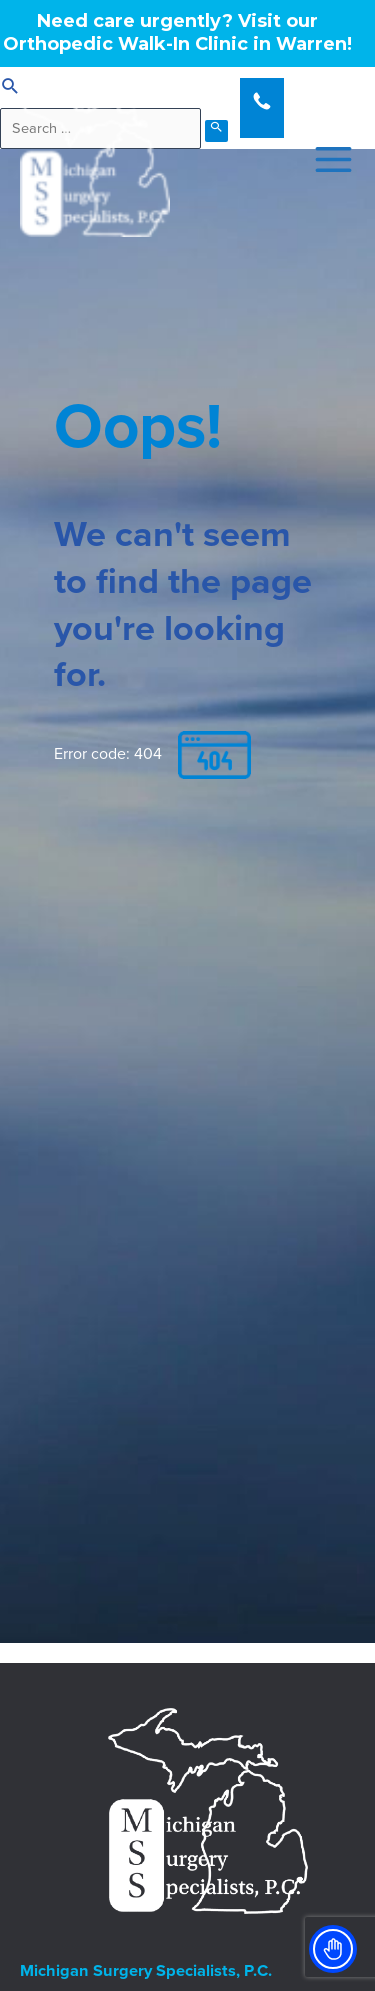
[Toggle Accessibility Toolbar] (333, 1949)
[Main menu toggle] (327, 159)
